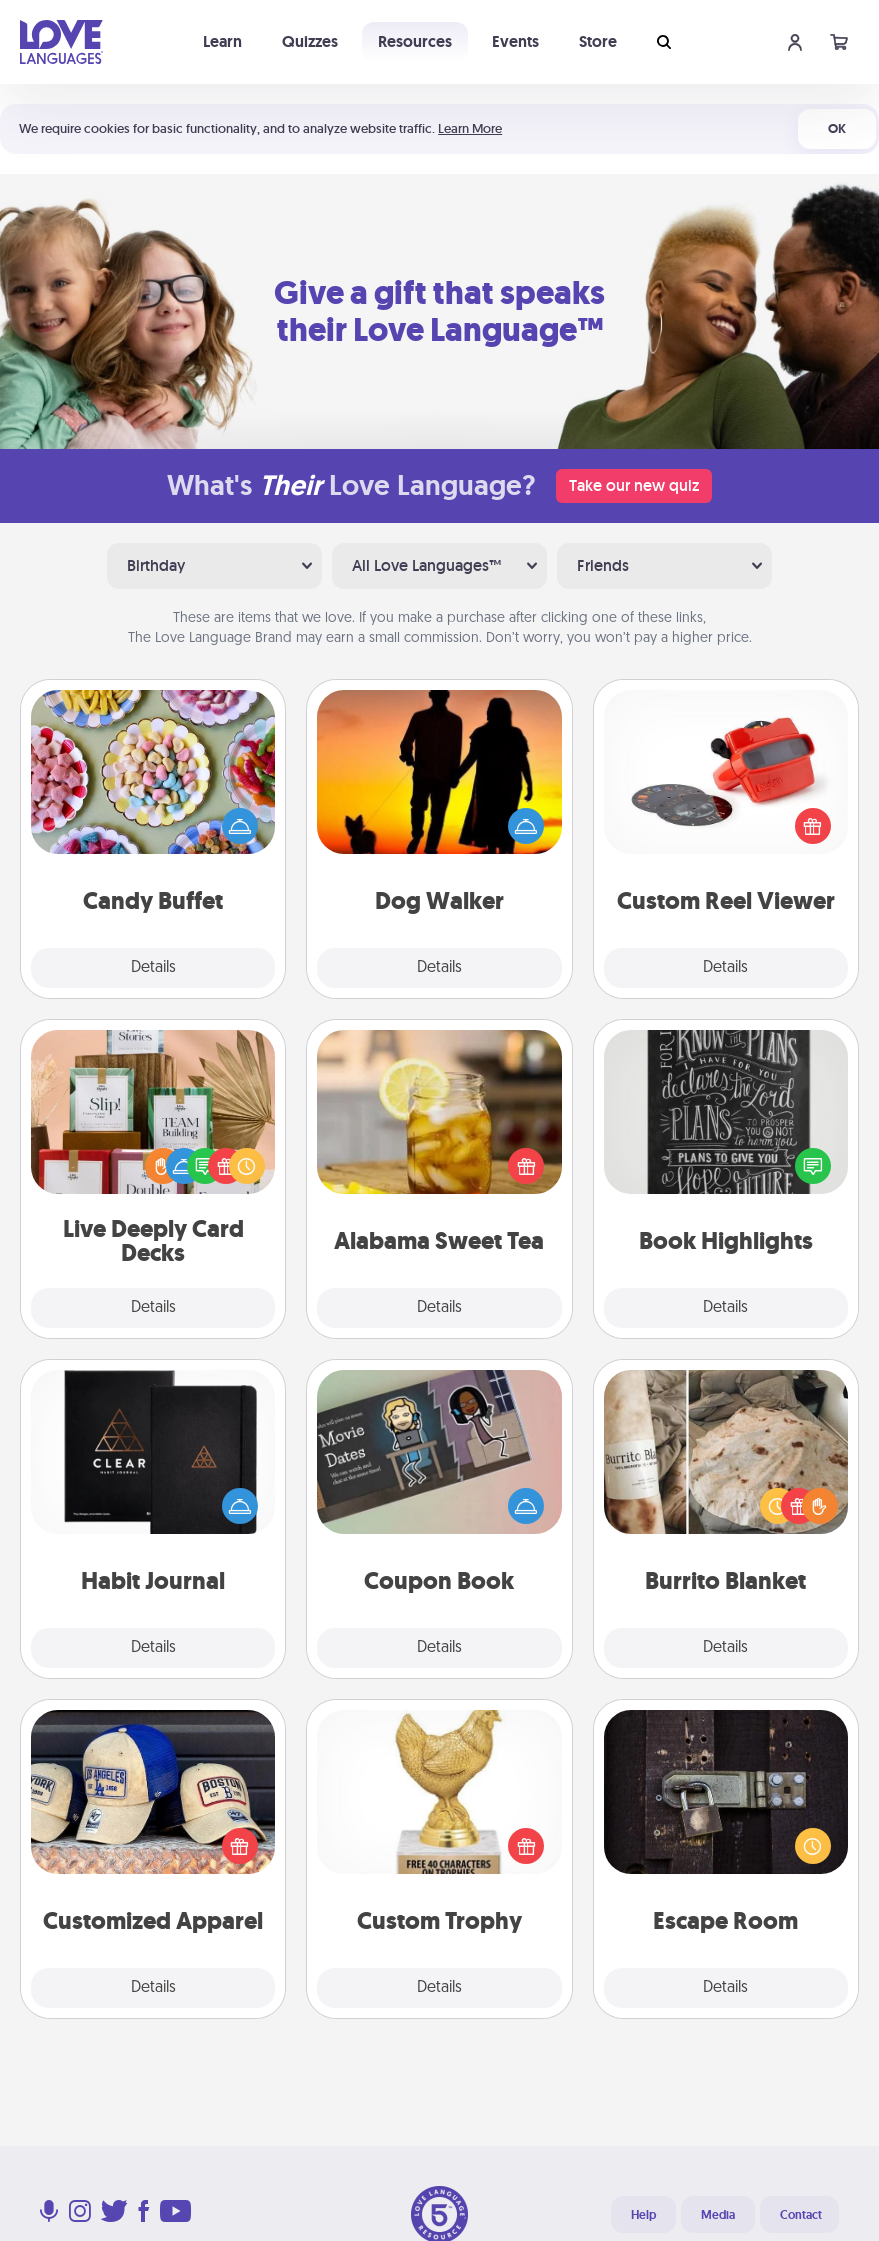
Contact (801, 2215)
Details (153, 968)
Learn (222, 41)
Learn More (470, 128)
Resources (415, 41)
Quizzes (310, 41)
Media (718, 2215)
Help (643, 2215)
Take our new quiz (634, 485)
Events (515, 41)
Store (598, 41)
